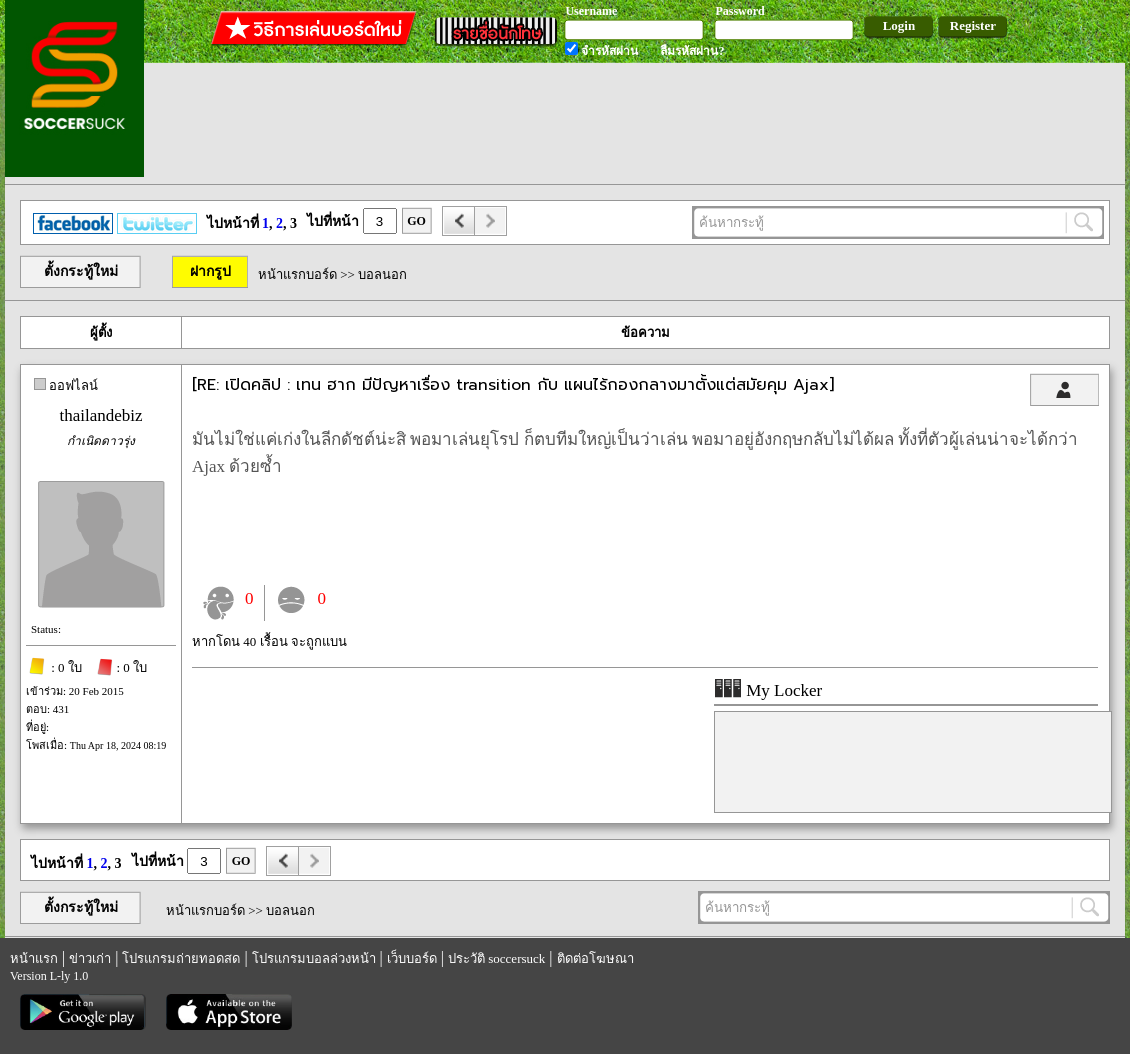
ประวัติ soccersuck (496, 958)
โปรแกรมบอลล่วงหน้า (314, 958)
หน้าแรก (34, 958)
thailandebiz (100, 415)
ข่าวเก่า (90, 958)
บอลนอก (382, 274)
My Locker (768, 690)
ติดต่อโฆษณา (595, 958)
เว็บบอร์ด (412, 958)
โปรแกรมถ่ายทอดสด (181, 958)
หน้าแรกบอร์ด (297, 274)
